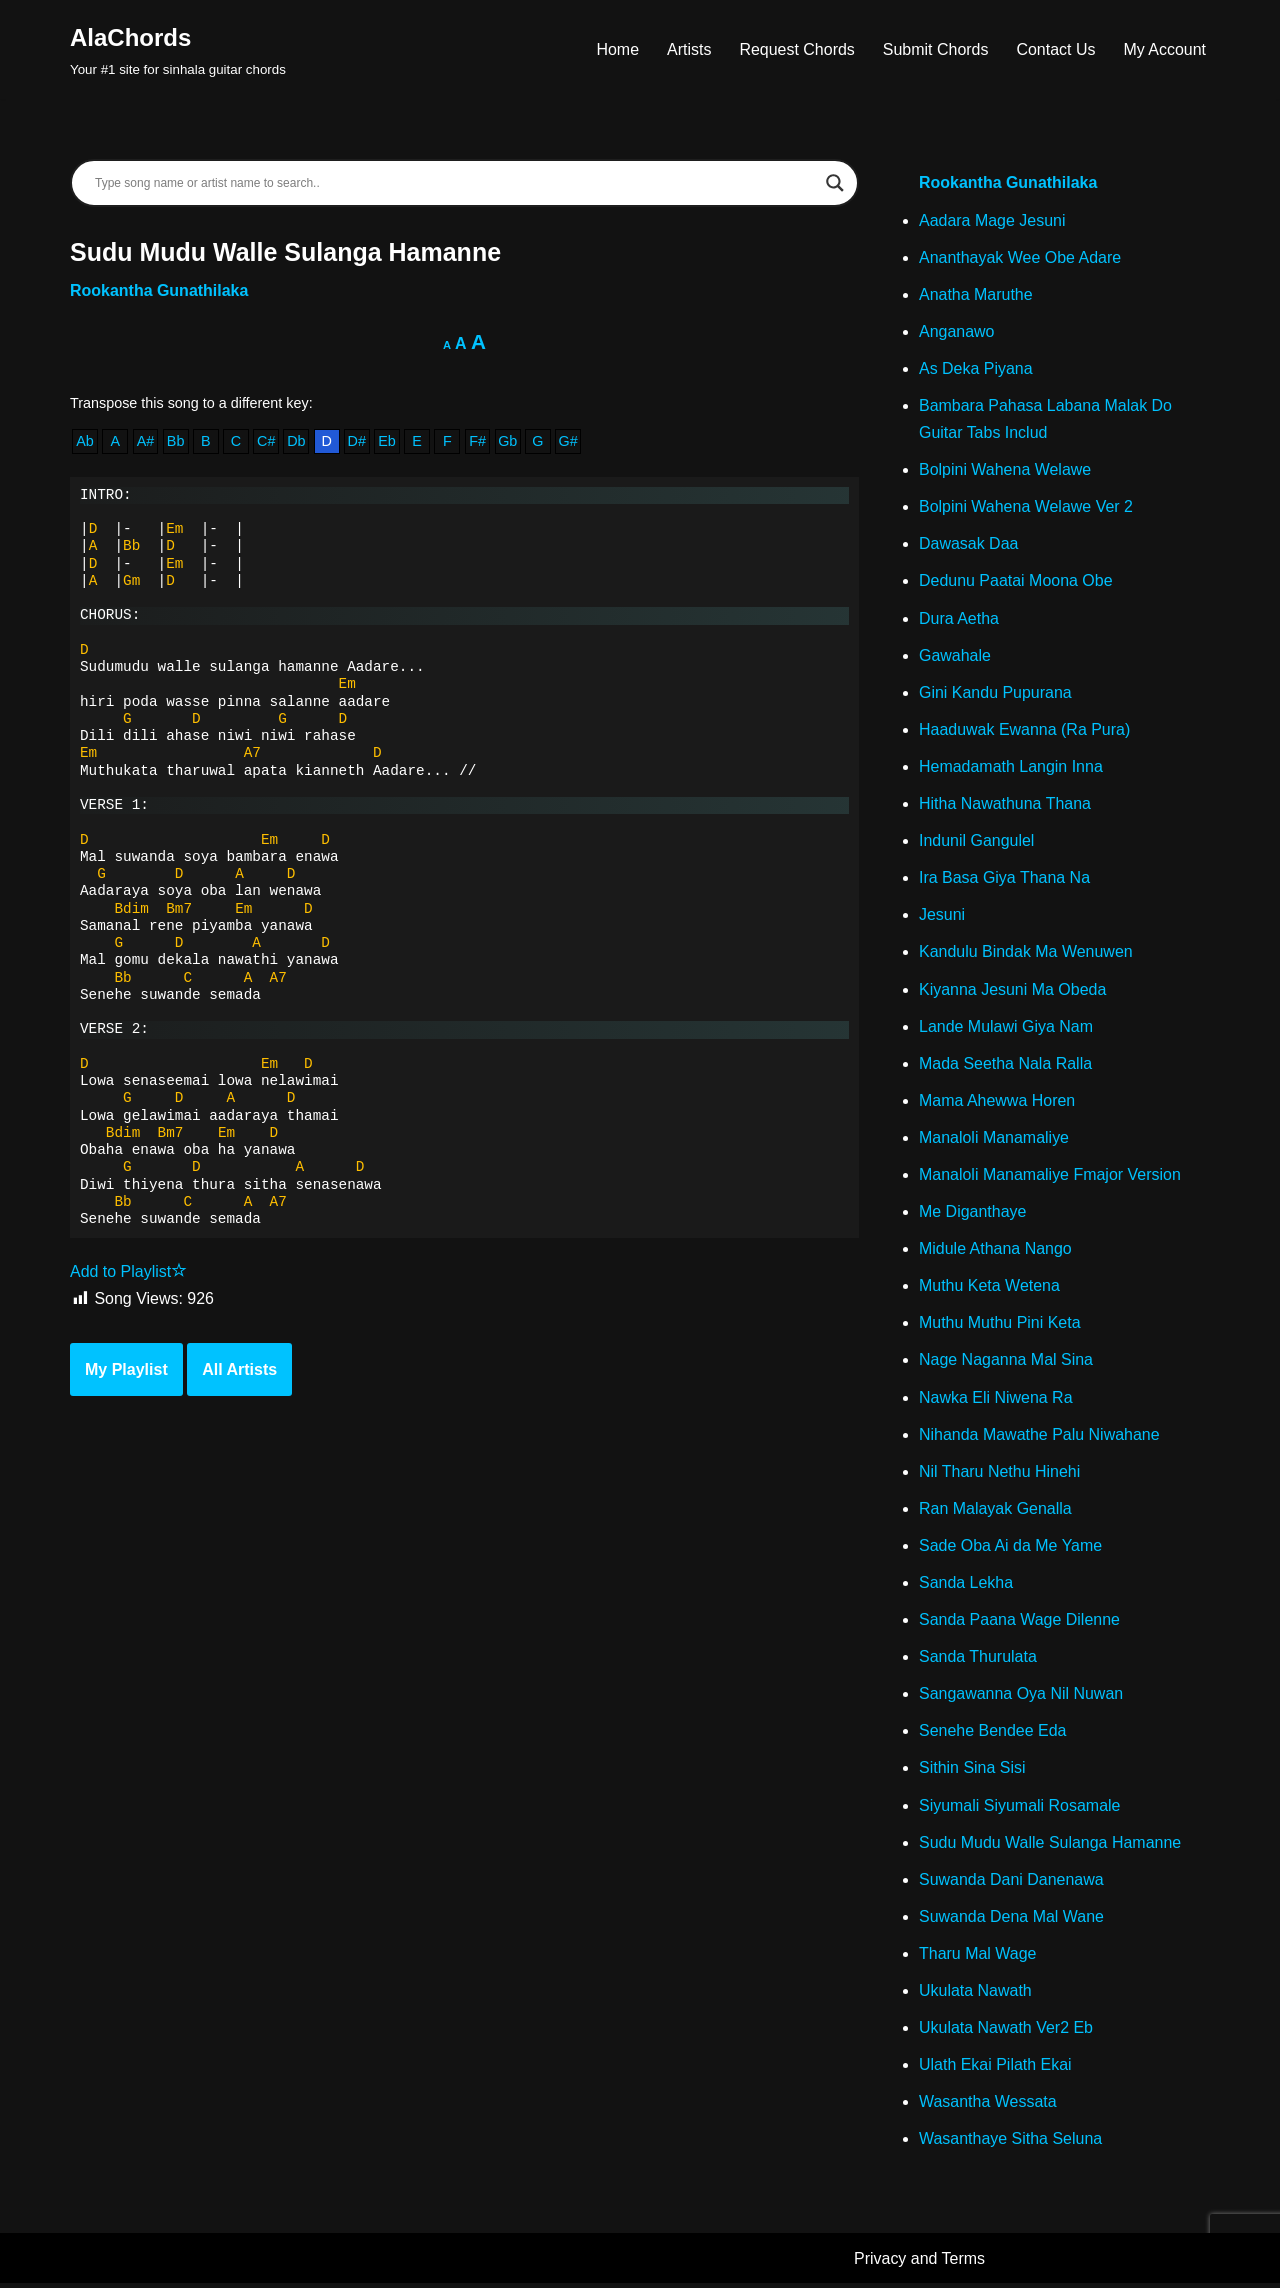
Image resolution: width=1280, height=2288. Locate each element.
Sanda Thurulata (978, 1660)
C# (266, 442)
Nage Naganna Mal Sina (1006, 1362)
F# (478, 442)
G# (568, 442)
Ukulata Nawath (975, 1995)
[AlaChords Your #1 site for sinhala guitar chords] (178, 49)
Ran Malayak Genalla (995, 1511)
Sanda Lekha (966, 1586)
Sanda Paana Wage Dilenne (1019, 1623)
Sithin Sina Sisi (972, 1772)
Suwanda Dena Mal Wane (1011, 1920)
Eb (387, 442)
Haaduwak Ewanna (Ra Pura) (1025, 730)
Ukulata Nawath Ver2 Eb (1006, 2032)
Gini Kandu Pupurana (995, 693)
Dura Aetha (959, 619)
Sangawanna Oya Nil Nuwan (1021, 1697)
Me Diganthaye (973, 1214)
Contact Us (1055, 49)
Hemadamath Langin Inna (1011, 767)
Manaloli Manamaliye (994, 1139)
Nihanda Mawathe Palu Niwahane (1039, 1437)
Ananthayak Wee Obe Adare (1020, 257)
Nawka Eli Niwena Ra (996, 1400)
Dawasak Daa (969, 544)
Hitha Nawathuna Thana (1005, 805)
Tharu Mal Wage (978, 1957)
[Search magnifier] (835, 183)
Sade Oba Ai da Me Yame (1011, 1548)
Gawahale (955, 656)
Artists (688, 49)
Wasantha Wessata (988, 2106)
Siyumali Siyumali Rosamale (1020, 1809)
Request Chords (797, 49)
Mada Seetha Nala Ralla (1005, 1065)
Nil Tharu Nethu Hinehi (1000, 1474)
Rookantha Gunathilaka (159, 290)
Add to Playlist (128, 1272)
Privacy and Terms (919, 2263)
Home (617, 49)
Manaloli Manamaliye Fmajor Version (1050, 1177)
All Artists (239, 1370)
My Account (1164, 49)
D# (357, 442)
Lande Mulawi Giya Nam (1006, 1028)
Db (296, 442)
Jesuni (942, 916)
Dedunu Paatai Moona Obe (1016, 582)
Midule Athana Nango (995, 1251)
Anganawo (957, 331)
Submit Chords (935, 49)
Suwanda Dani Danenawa (1011, 1883)
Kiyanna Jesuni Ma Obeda (1013, 991)
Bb (176, 442)
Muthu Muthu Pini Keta (1000, 1325)
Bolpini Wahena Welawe (1005, 470)
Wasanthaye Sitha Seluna (1011, 2143)
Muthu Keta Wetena (989, 1288)
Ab (85, 442)
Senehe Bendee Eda (993, 1734)
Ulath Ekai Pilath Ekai (995, 2069)
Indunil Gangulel (977, 842)
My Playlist (126, 1370)
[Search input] (455, 183)
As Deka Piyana (976, 368)
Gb (508, 442)
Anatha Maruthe (976, 294)
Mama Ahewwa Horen (997, 1102)
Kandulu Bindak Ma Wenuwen (1026, 953)
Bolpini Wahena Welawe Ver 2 (1026, 507)
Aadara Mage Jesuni (992, 220)
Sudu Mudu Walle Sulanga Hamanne (1050, 1846)
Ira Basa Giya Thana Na (1004, 879)
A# (146, 442)
